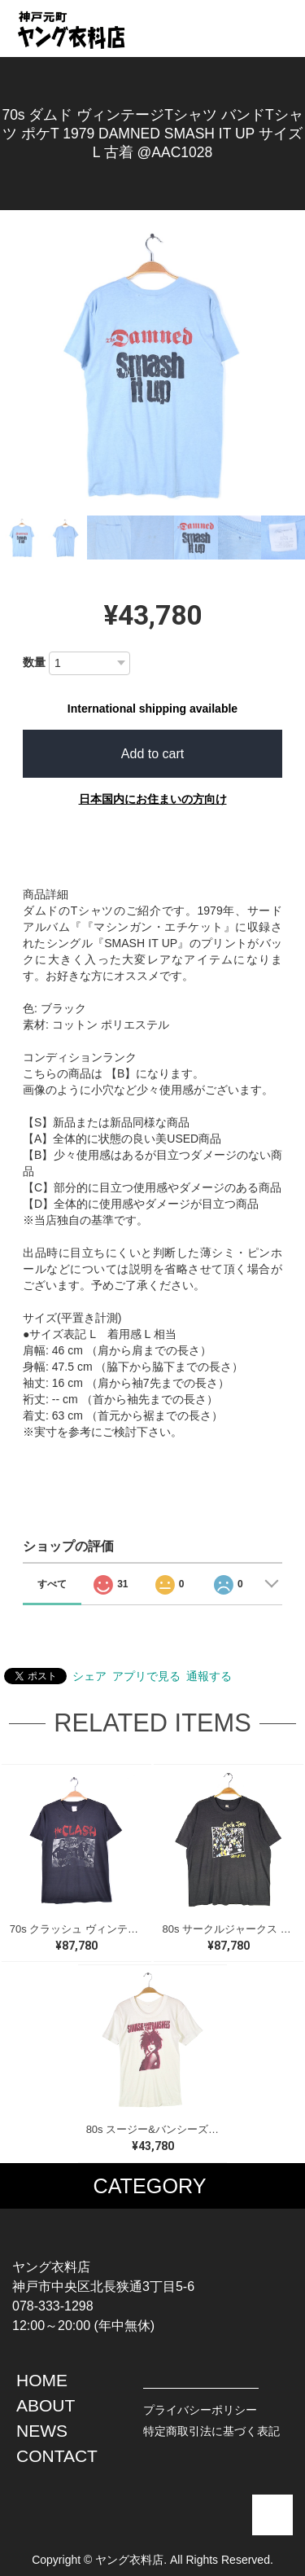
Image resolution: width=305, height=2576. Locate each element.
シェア (89, 1676)
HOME (42, 2380)
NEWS (42, 2430)
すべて (52, 1584)
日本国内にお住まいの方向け (153, 798)
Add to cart (152, 754)
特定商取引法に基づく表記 (211, 2431)
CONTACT (57, 2456)
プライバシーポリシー (200, 2409)
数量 (34, 662)
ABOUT (45, 2405)
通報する (209, 1676)
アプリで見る (146, 1676)
